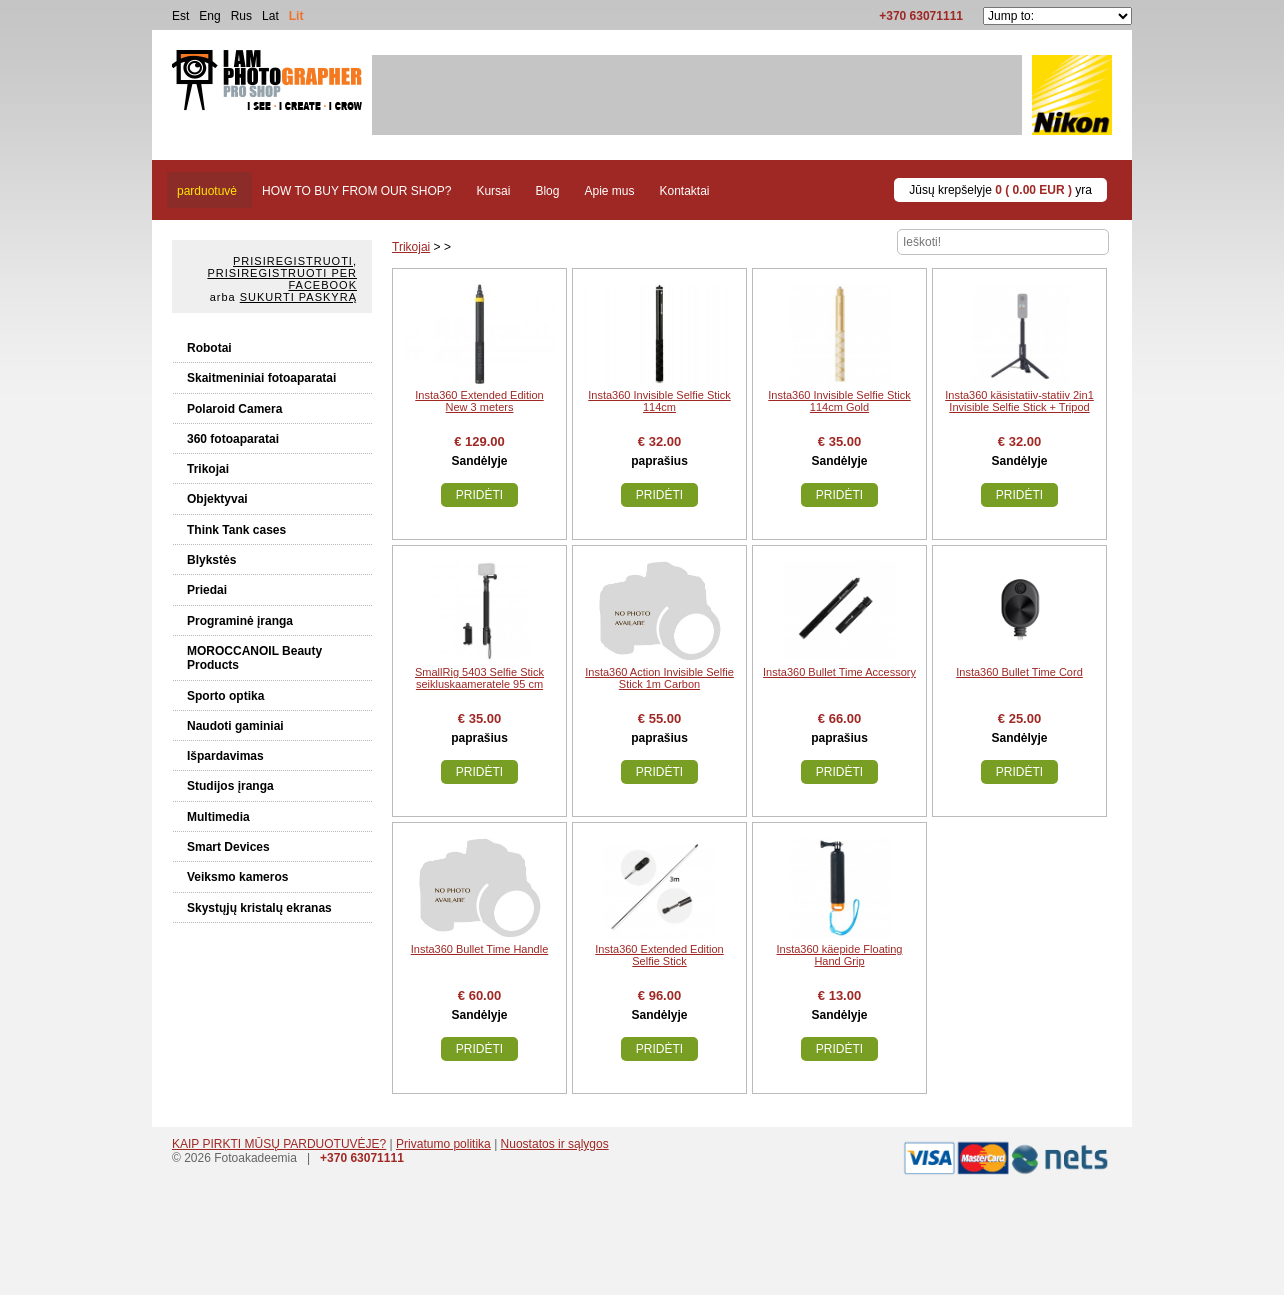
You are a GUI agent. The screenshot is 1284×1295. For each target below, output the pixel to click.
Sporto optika (225, 696)
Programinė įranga (240, 621)
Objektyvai (217, 499)
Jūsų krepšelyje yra (1000, 190)
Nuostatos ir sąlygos (555, 1144)
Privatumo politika (443, 1144)
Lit (296, 16)
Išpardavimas (225, 756)
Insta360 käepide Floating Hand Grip (840, 955)
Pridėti (479, 495)
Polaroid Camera (234, 409)
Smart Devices (228, 847)
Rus (241, 16)
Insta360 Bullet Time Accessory (839, 672)
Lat (270, 16)
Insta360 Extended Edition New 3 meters (479, 401)
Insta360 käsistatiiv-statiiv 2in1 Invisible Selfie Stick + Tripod (1019, 401)
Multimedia (218, 817)
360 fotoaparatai (233, 439)
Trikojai (208, 469)
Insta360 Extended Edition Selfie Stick (659, 955)
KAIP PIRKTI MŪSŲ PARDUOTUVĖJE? (279, 1144)
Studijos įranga (230, 786)
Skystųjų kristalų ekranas (259, 908)
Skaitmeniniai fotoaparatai (261, 378)
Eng (209, 16)
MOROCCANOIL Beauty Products (254, 658)
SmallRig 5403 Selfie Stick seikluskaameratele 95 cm (479, 678)
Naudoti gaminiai (235, 726)
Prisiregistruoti (293, 261)
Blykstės (211, 560)
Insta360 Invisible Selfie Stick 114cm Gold (839, 401)
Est (180, 16)
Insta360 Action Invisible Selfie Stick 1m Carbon (659, 678)
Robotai (209, 348)
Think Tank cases (236, 530)
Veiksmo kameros (237, 877)
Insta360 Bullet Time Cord (1019, 672)
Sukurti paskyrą (298, 297)
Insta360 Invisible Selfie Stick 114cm (659, 401)
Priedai (207, 590)
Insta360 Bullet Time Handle (480, 949)
